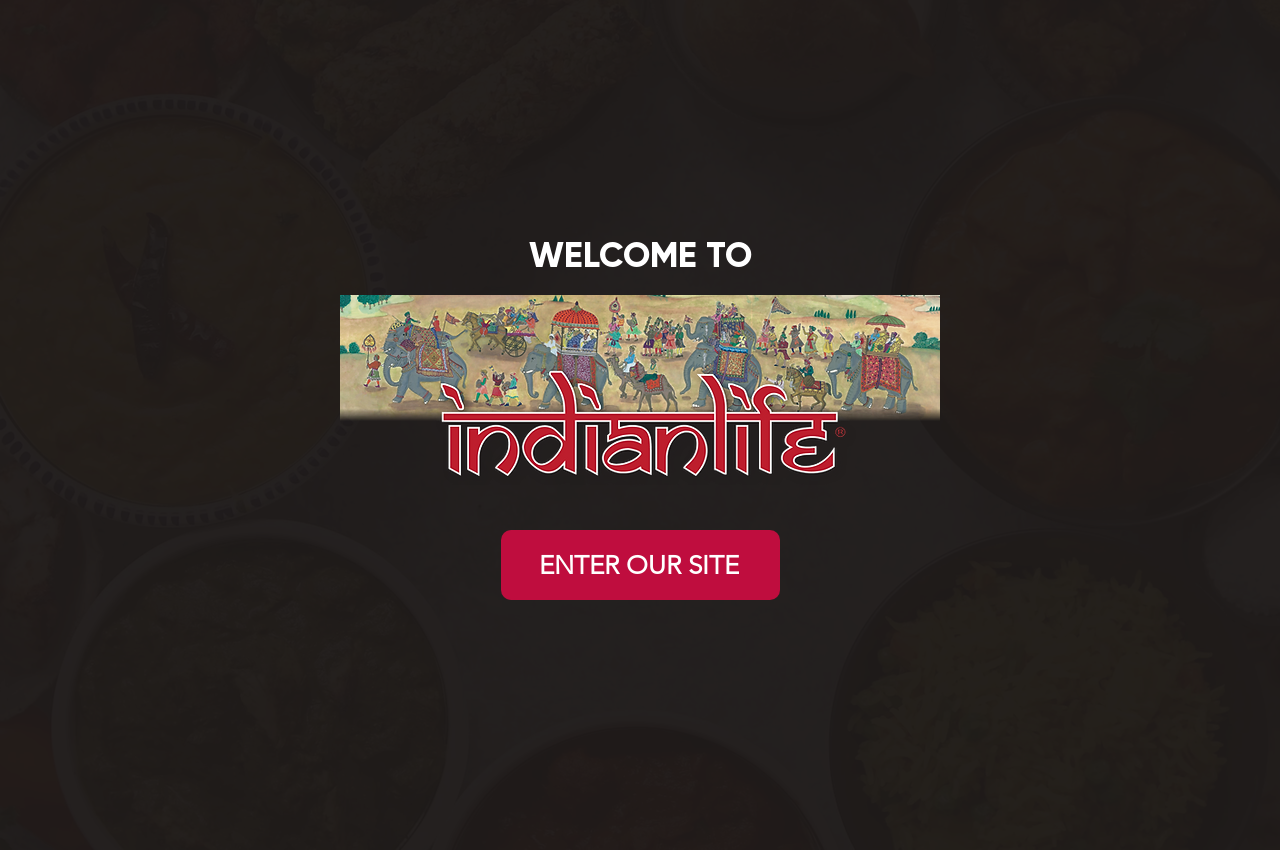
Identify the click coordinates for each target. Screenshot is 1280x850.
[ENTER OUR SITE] (640, 565)
